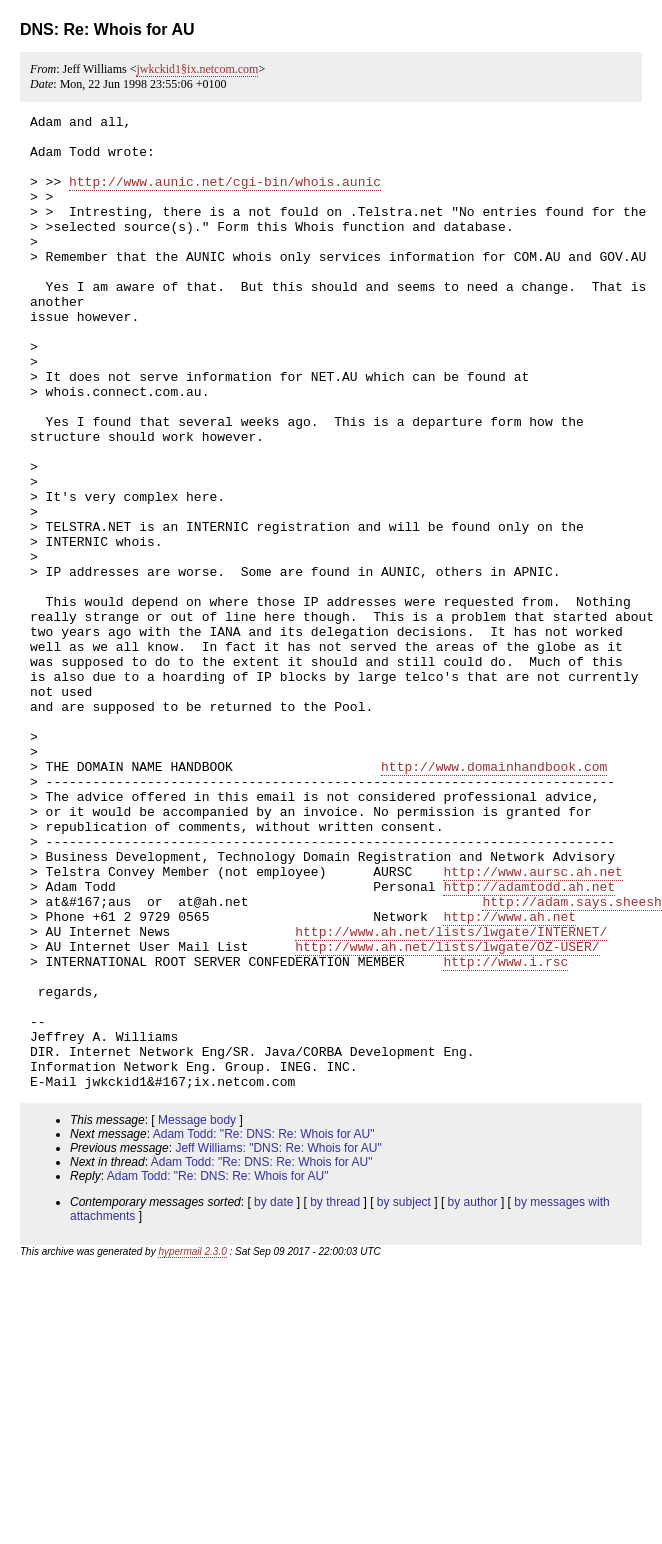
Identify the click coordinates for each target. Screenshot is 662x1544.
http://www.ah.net (509, 1078)
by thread (335, 1397)
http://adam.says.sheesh (571, 1060)
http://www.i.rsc (505, 1132)
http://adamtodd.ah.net (529, 1042)
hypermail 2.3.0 (192, 1446)
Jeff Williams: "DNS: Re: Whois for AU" (278, 1343)
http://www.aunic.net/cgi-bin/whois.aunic (225, 196)
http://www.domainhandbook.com (494, 898)
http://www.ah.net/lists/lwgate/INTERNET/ (451, 1096)
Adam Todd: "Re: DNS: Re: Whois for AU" (264, 1329)
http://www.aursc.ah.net (532, 1024)
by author (473, 1397)
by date (273, 1397)
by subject (404, 1397)
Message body (197, 1315)
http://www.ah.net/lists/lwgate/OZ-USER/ (447, 1114)
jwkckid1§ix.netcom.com (197, 69)
